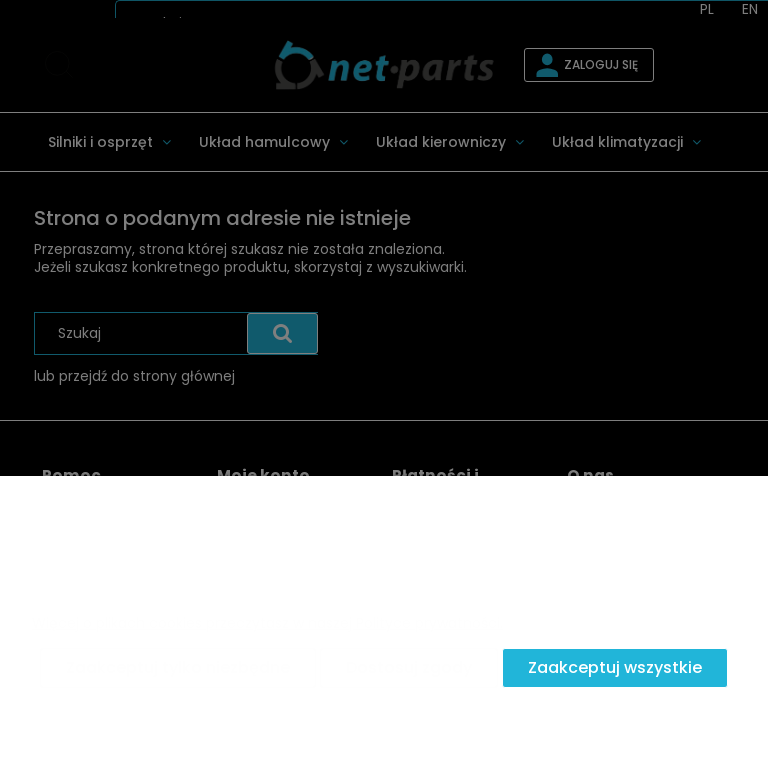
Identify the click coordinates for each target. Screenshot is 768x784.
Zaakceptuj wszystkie (615, 667)
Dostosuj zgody (409, 667)
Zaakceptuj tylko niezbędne (178, 667)
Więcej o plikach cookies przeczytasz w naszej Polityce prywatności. (267, 623)
